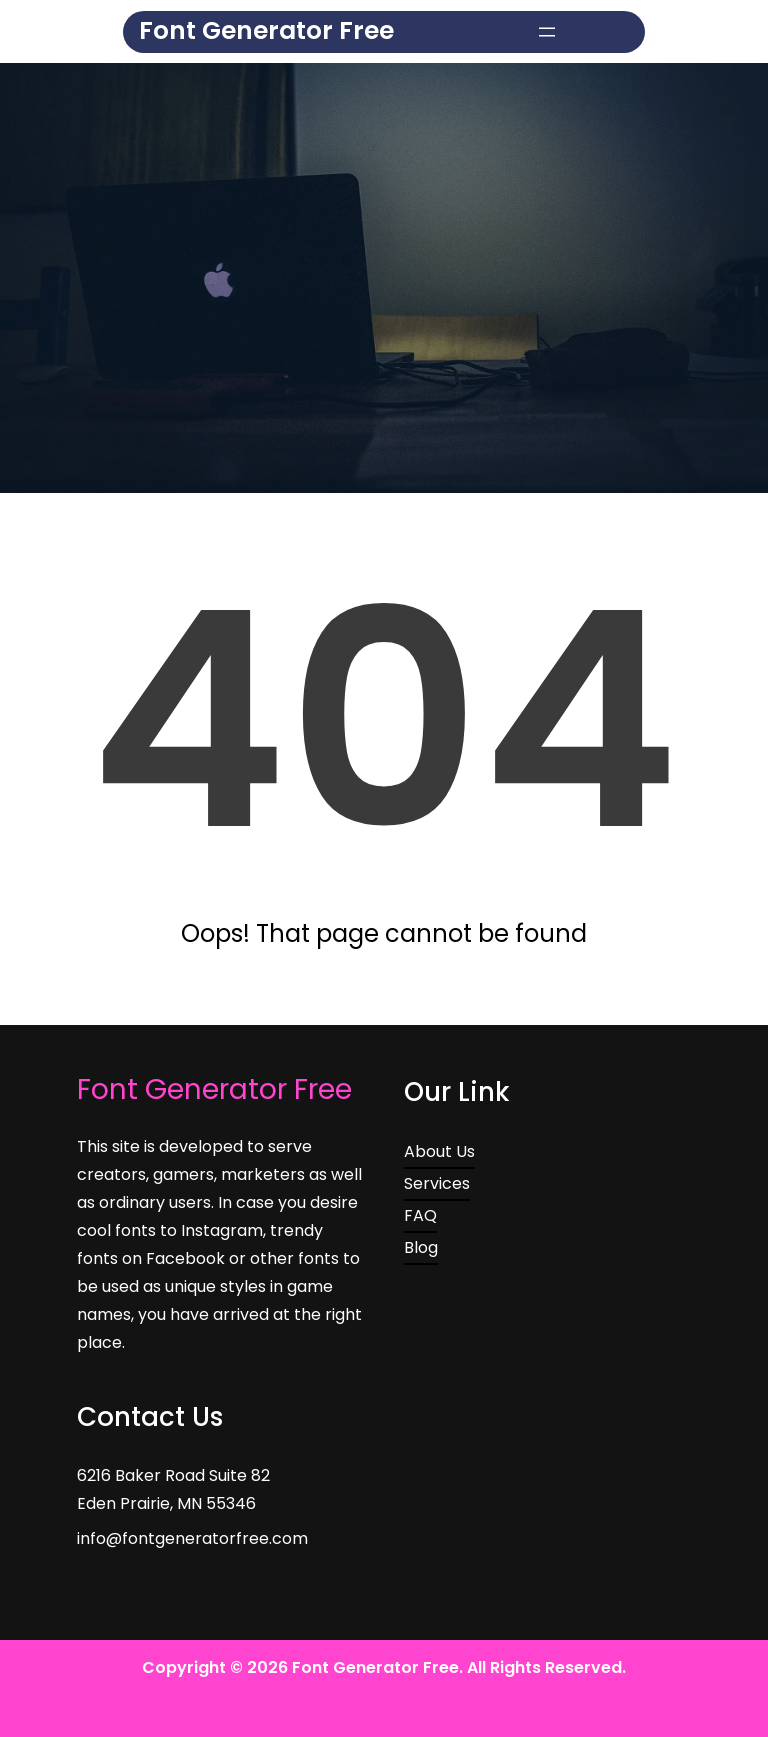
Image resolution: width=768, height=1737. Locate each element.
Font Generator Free (266, 30)
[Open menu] (547, 32)
